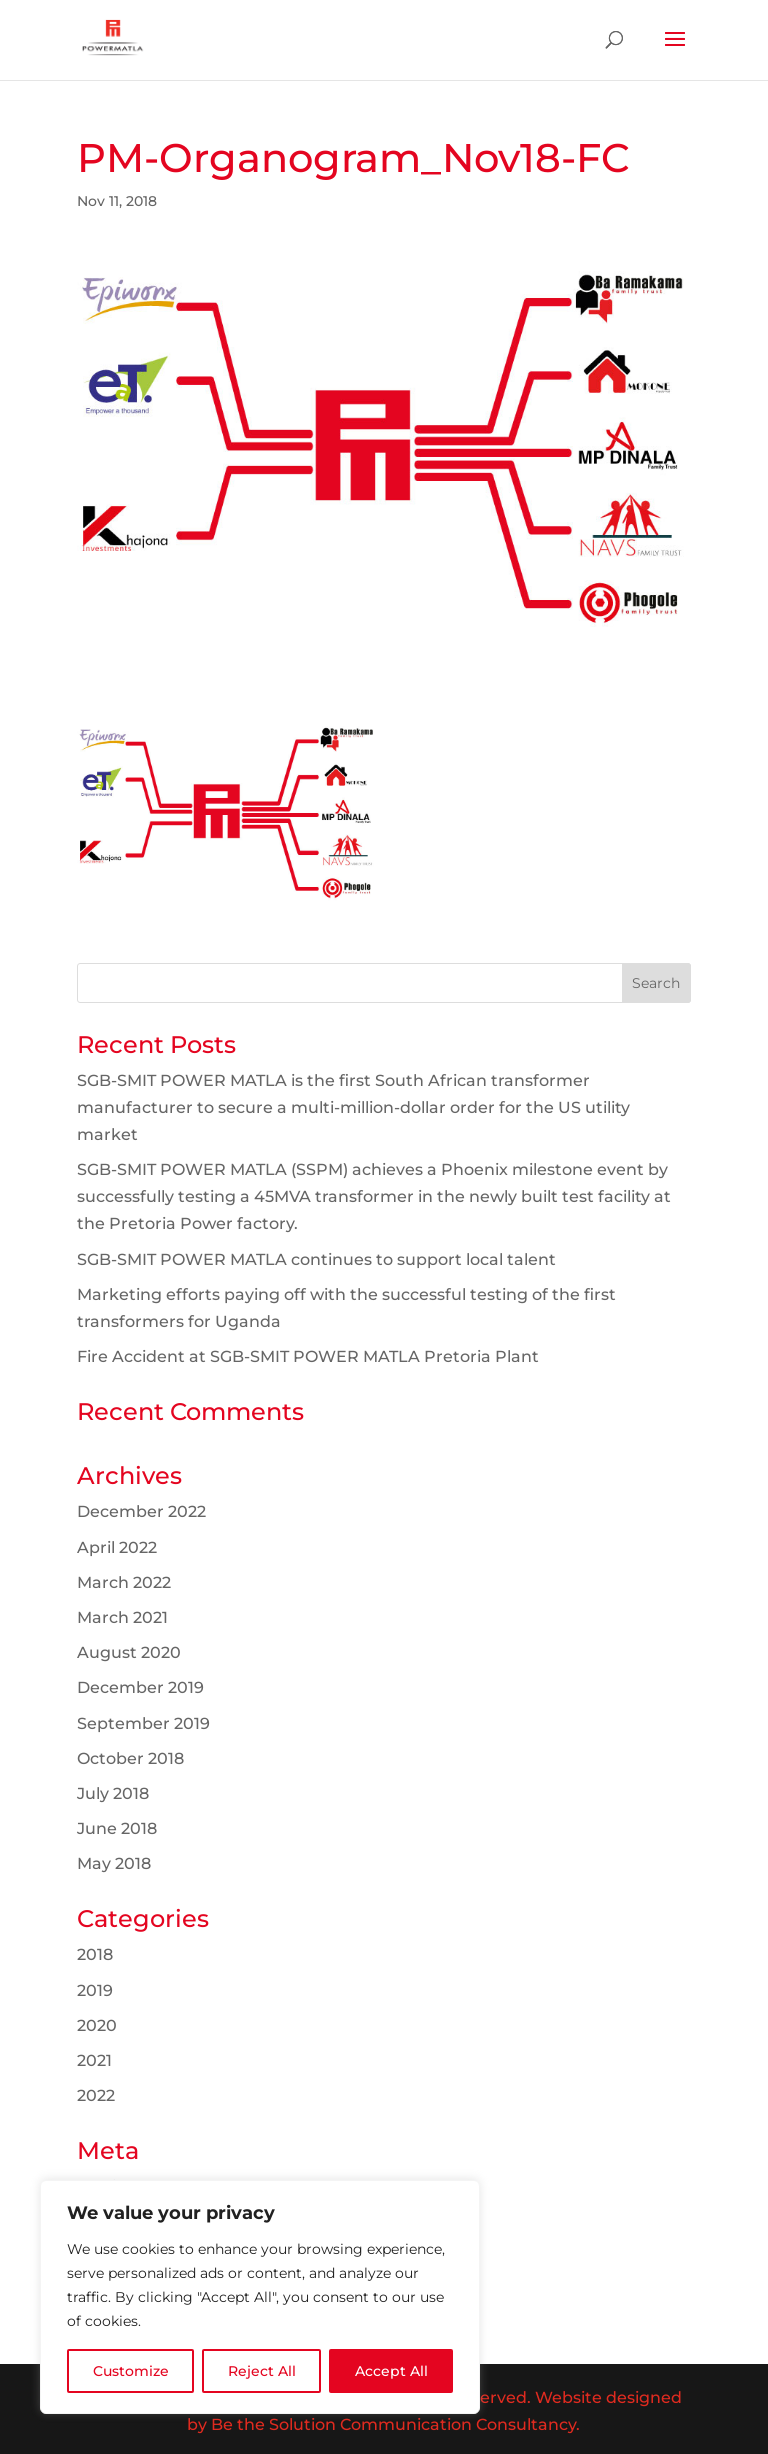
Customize (131, 2371)
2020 (97, 2025)
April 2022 (117, 1547)
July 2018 (113, 1793)
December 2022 (141, 1511)
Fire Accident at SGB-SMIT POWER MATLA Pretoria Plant (308, 1356)
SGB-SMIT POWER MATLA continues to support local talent (316, 1259)
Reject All (262, 2371)
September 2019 (143, 1723)
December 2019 (140, 1687)
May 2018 (114, 1863)
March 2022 (124, 1582)
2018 (95, 1954)
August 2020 (129, 1652)
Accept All (391, 2371)
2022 (96, 2095)
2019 (95, 1990)
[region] (260, 2297)
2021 (94, 2060)
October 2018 (130, 1758)
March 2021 (122, 1617)
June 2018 (117, 1828)
